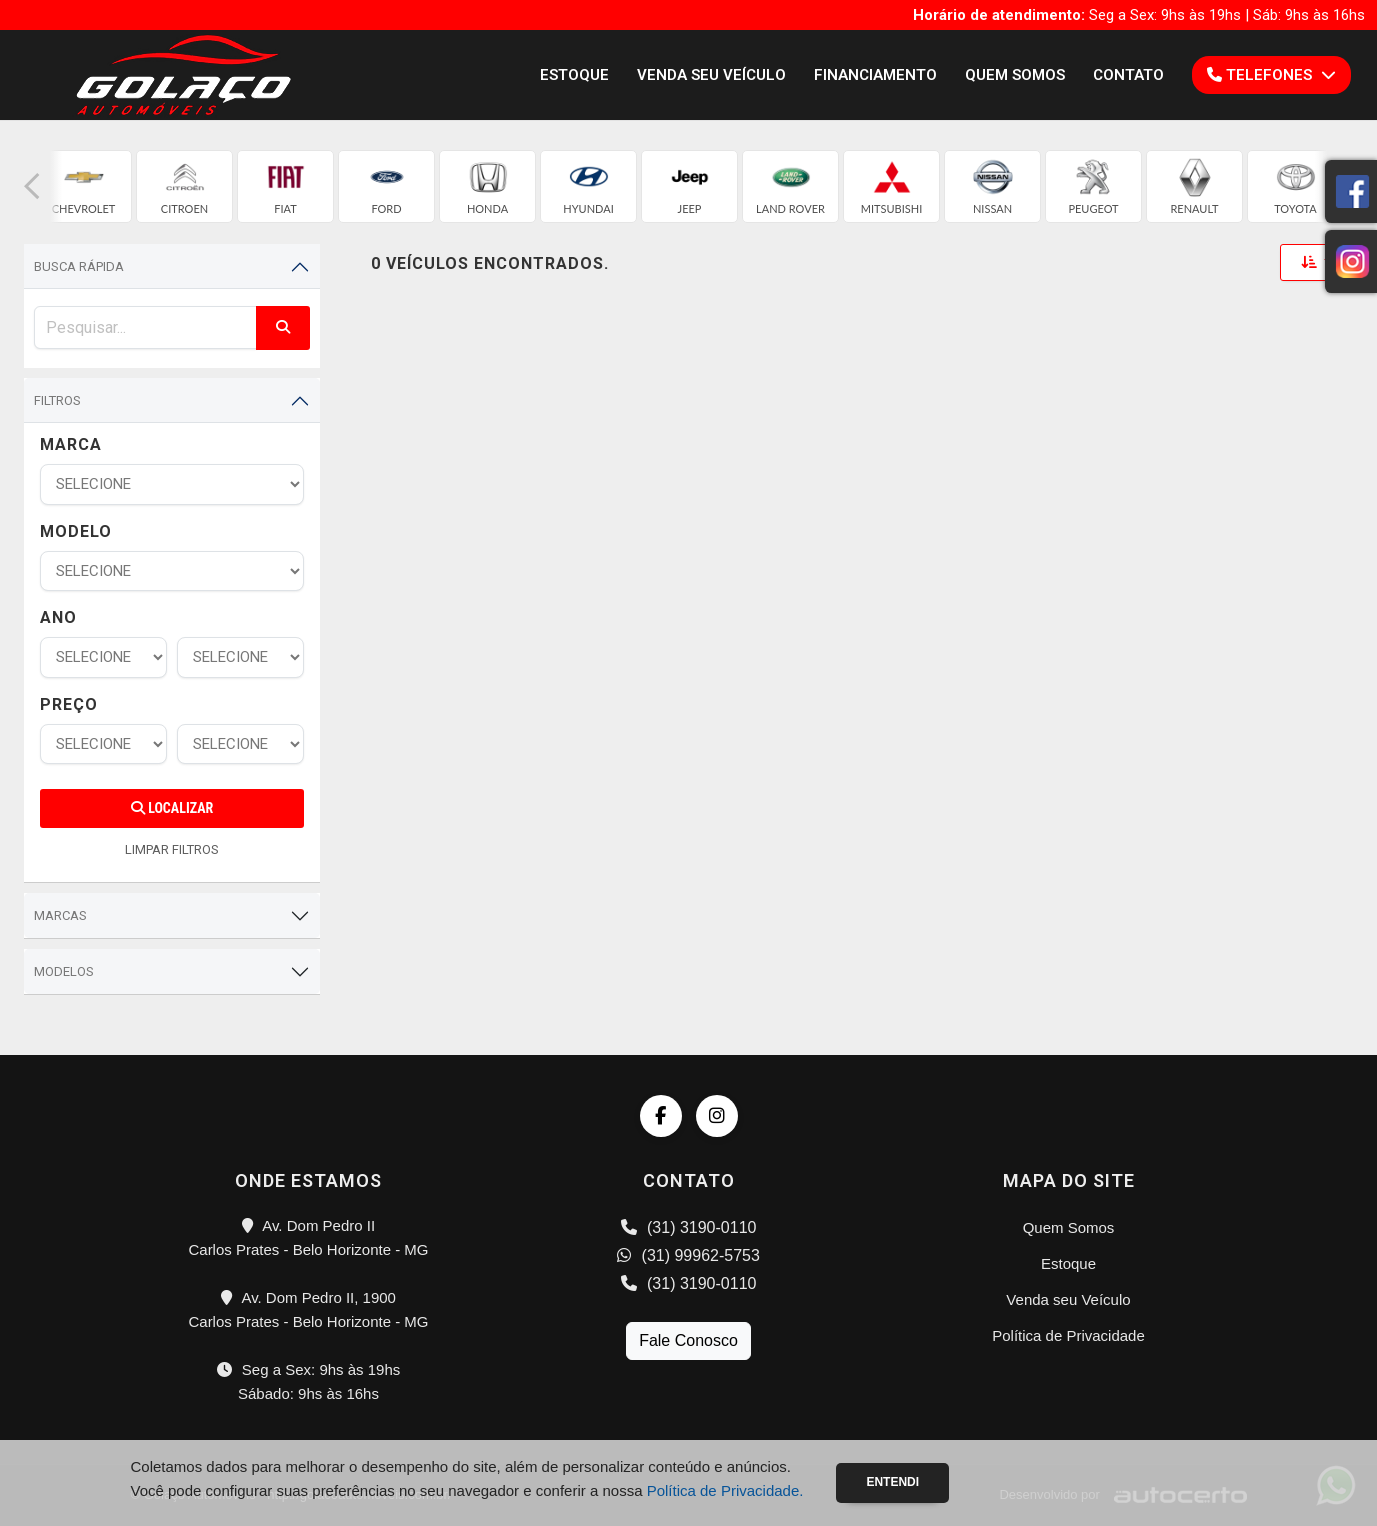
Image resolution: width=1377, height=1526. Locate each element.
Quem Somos (1015, 75)
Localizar (172, 808)
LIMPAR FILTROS (172, 849)
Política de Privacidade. (725, 1490)
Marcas (60, 915)
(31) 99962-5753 (688, 1255)
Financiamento (875, 75)
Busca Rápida (79, 266)
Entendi (892, 1482)
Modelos (64, 971)
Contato (1128, 75)
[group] (83, 186)
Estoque (574, 75)
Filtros (57, 400)
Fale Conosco (688, 1340)
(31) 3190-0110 (689, 1227)
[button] (32, 186)
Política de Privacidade (1068, 1335)
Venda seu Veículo (711, 75)
